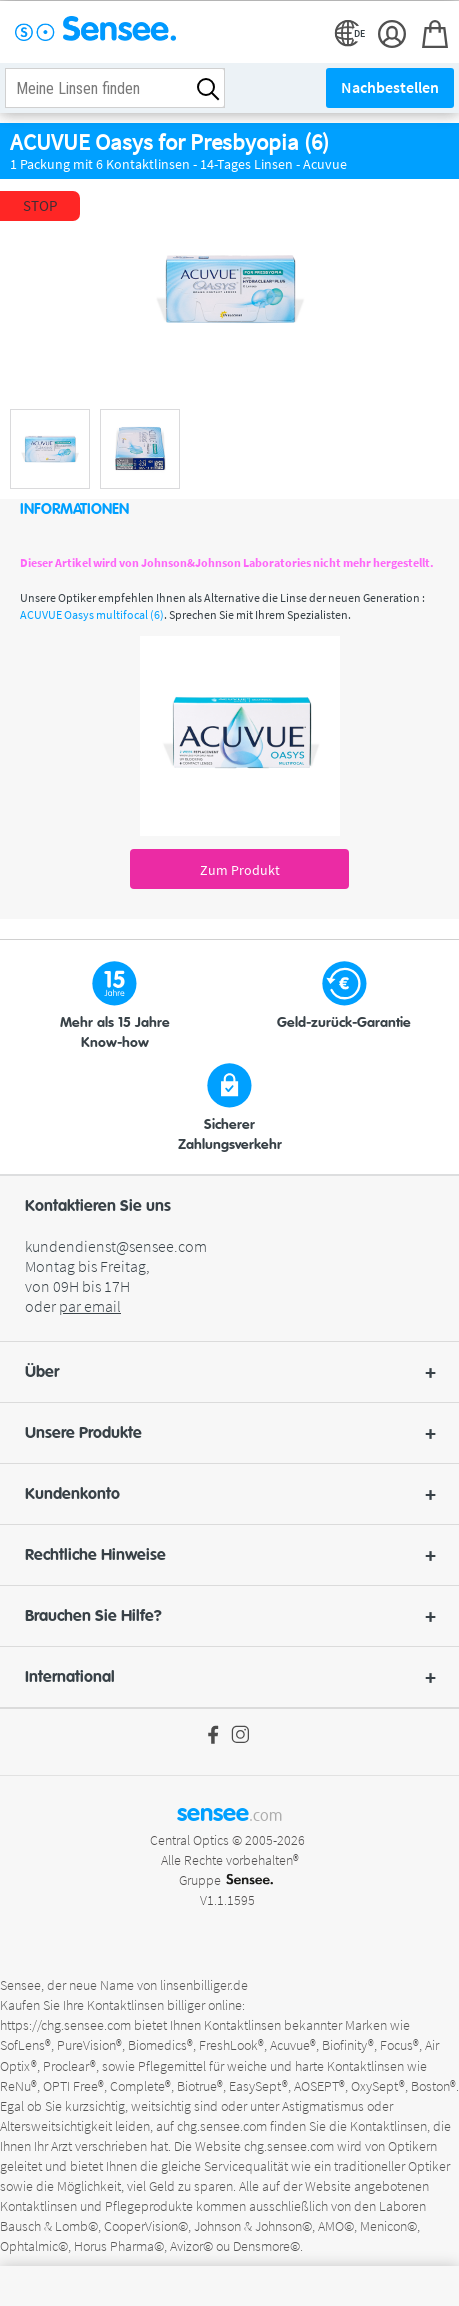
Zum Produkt (240, 870)
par (90, 1306)
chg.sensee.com (222, 2126)
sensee (229, 1813)
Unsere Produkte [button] (230, 1433)
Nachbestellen (390, 87)
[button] (229, 1372)
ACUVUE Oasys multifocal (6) (92, 614)
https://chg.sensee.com (65, 2025)
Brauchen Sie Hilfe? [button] (230, 1616)
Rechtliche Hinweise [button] (230, 1555)
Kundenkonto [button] (230, 1494)
